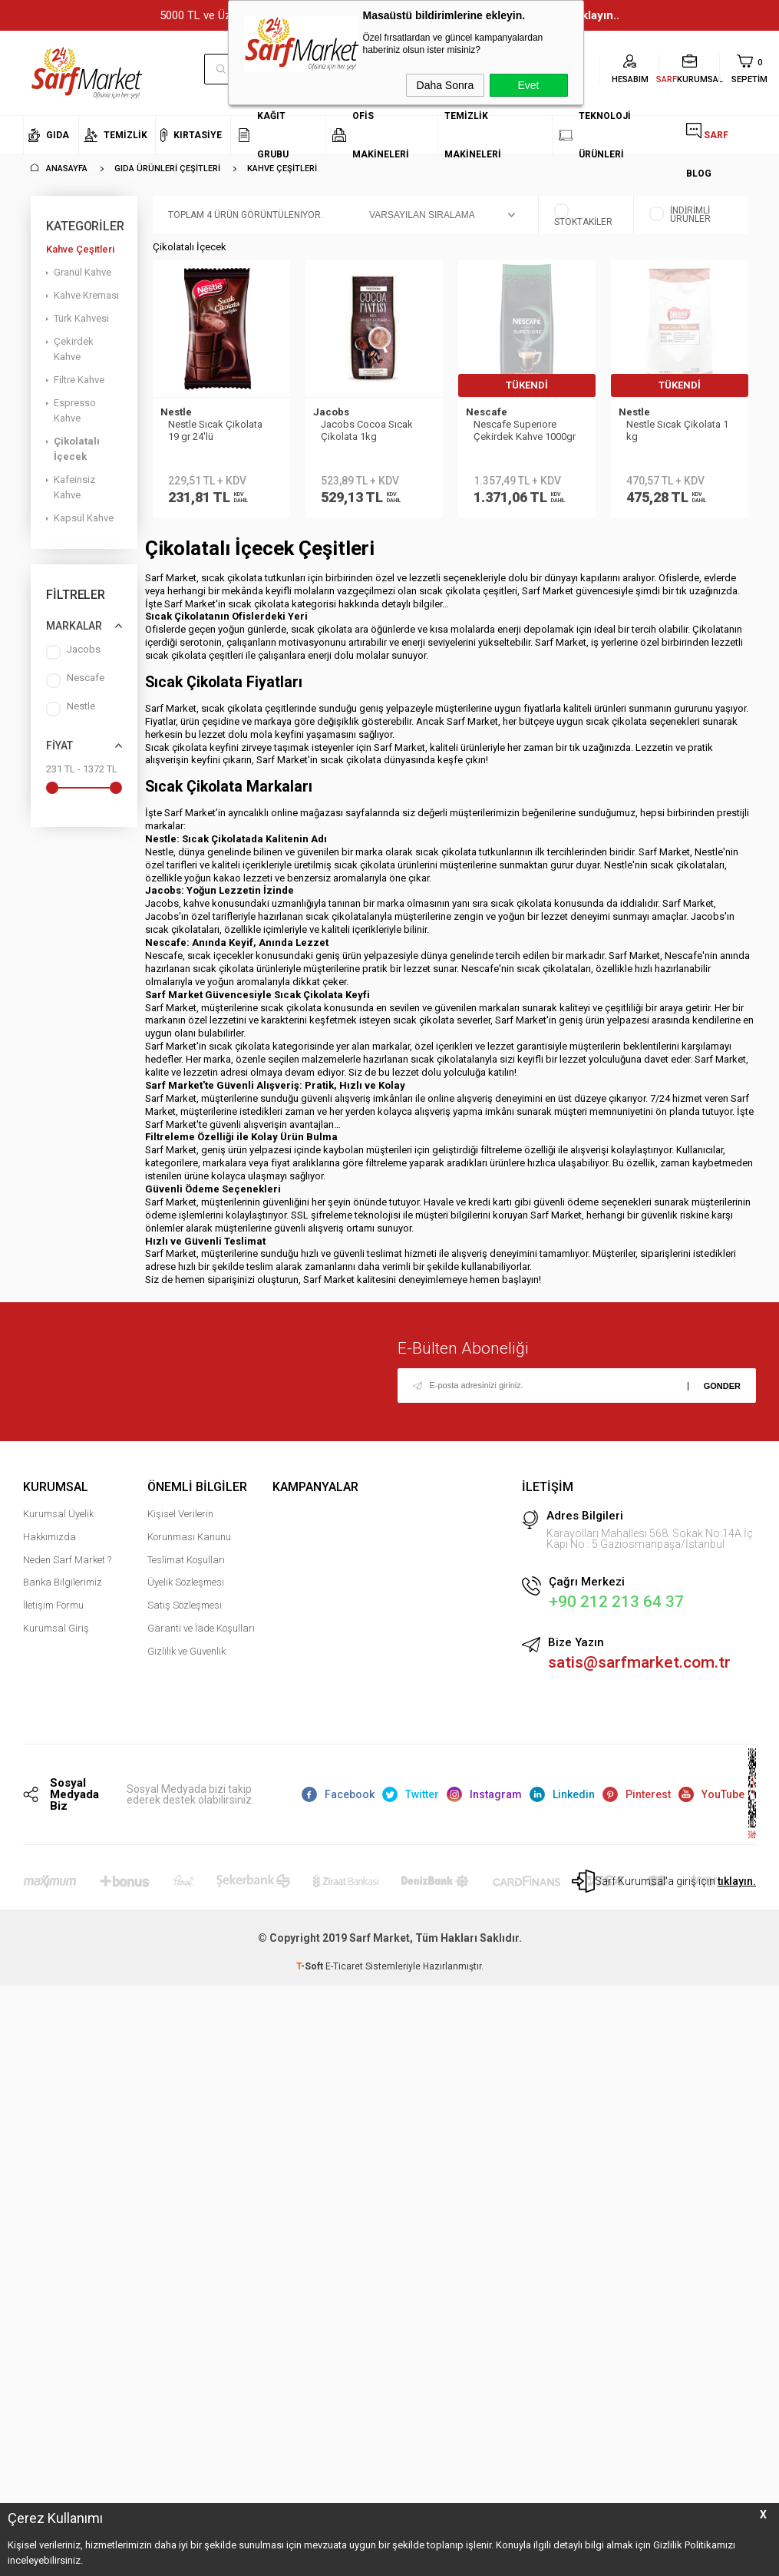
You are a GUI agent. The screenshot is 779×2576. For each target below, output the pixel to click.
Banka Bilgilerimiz (62, 1589)
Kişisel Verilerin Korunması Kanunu (189, 1532)
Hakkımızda (49, 1543)
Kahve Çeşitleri (80, 249)
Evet (528, 85)
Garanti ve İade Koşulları (201, 1635)
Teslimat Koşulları (186, 1566)
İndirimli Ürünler (680, 215)
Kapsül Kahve (84, 518)
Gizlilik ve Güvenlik (186, 1658)
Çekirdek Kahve (74, 349)
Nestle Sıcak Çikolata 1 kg (677, 430)
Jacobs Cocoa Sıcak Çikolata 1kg (367, 430)
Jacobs (73, 652)
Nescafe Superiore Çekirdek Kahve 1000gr (525, 430)
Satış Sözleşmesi (184, 1612)
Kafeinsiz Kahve (74, 487)
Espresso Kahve (75, 410)
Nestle (70, 709)
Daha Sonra (445, 85)
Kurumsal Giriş (56, 1635)
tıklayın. (737, 1889)
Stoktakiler (583, 215)
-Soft (310, 1974)
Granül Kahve (82, 272)
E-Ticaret (344, 1974)
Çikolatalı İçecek (77, 448)
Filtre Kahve (79, 379)
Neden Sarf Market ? (67, 1566)
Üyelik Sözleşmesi (185, 1589)
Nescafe (75, 680)
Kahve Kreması (86, 295)
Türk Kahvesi (81, 318)
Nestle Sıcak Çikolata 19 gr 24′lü (215, 430)
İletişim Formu (53, 1612)
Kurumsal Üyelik (58, 1520)
